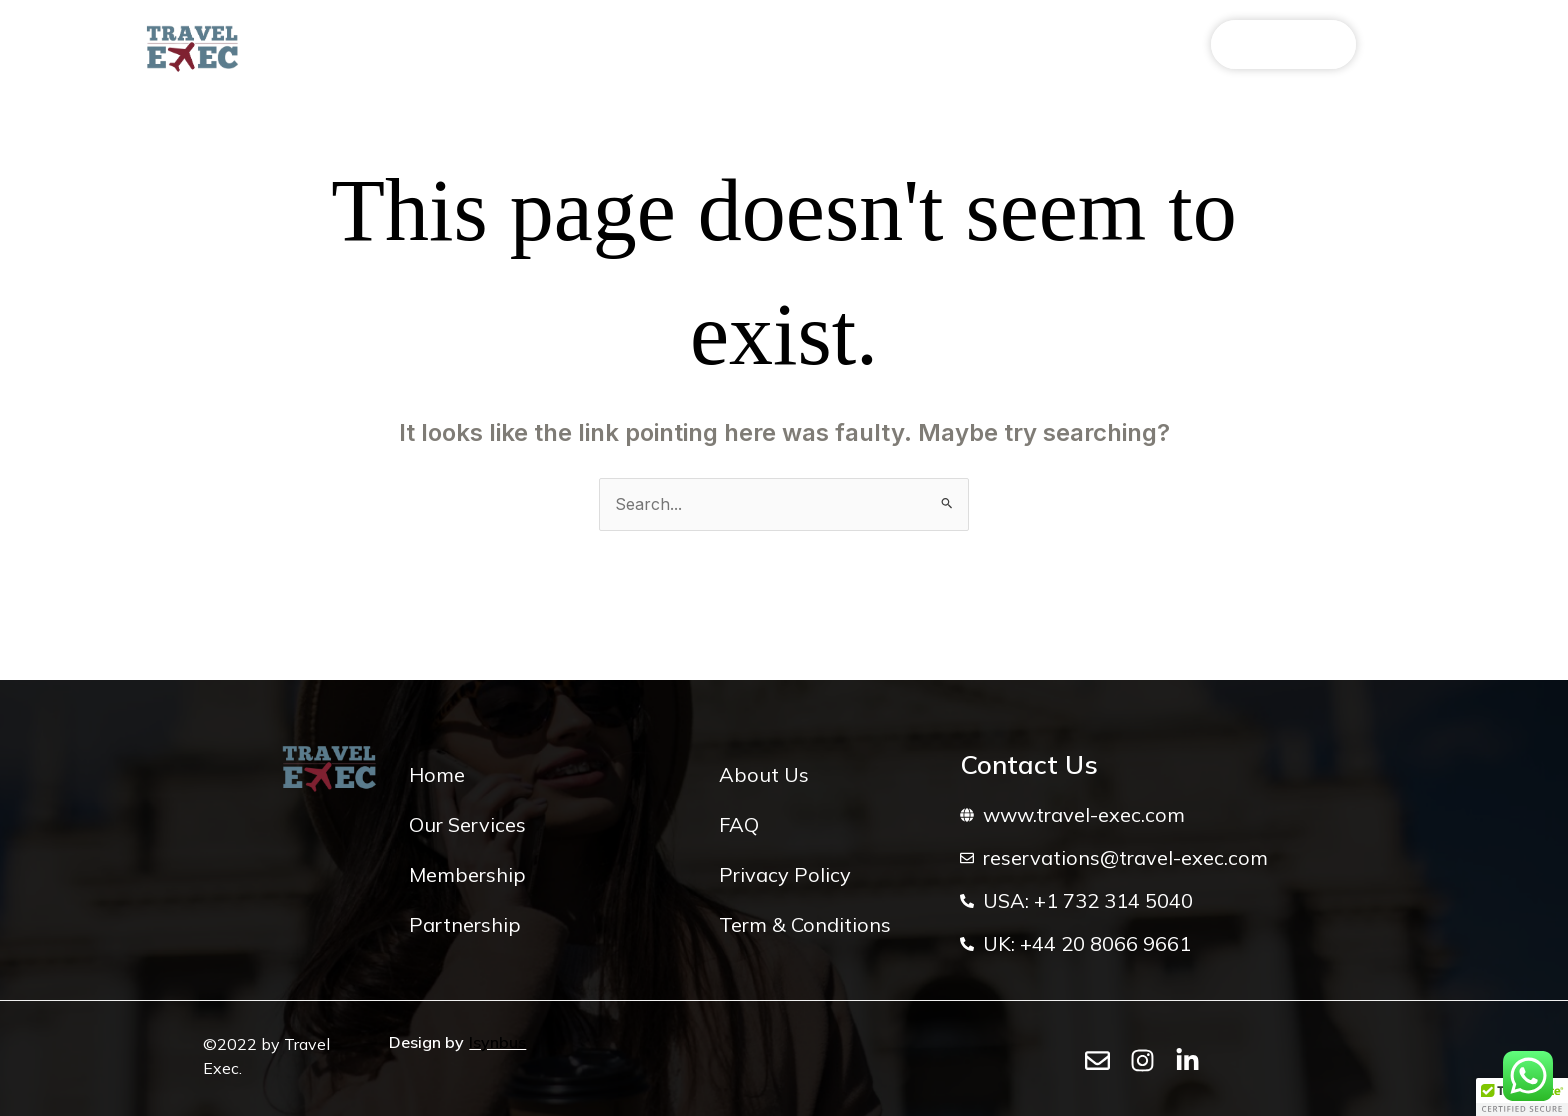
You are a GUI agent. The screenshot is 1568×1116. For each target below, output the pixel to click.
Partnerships (775, 45)
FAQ (874, 45)
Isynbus (497, 1042)
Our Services (449, 45)
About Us (332, 45)
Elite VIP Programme (611, 45)
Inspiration (964, 45)
